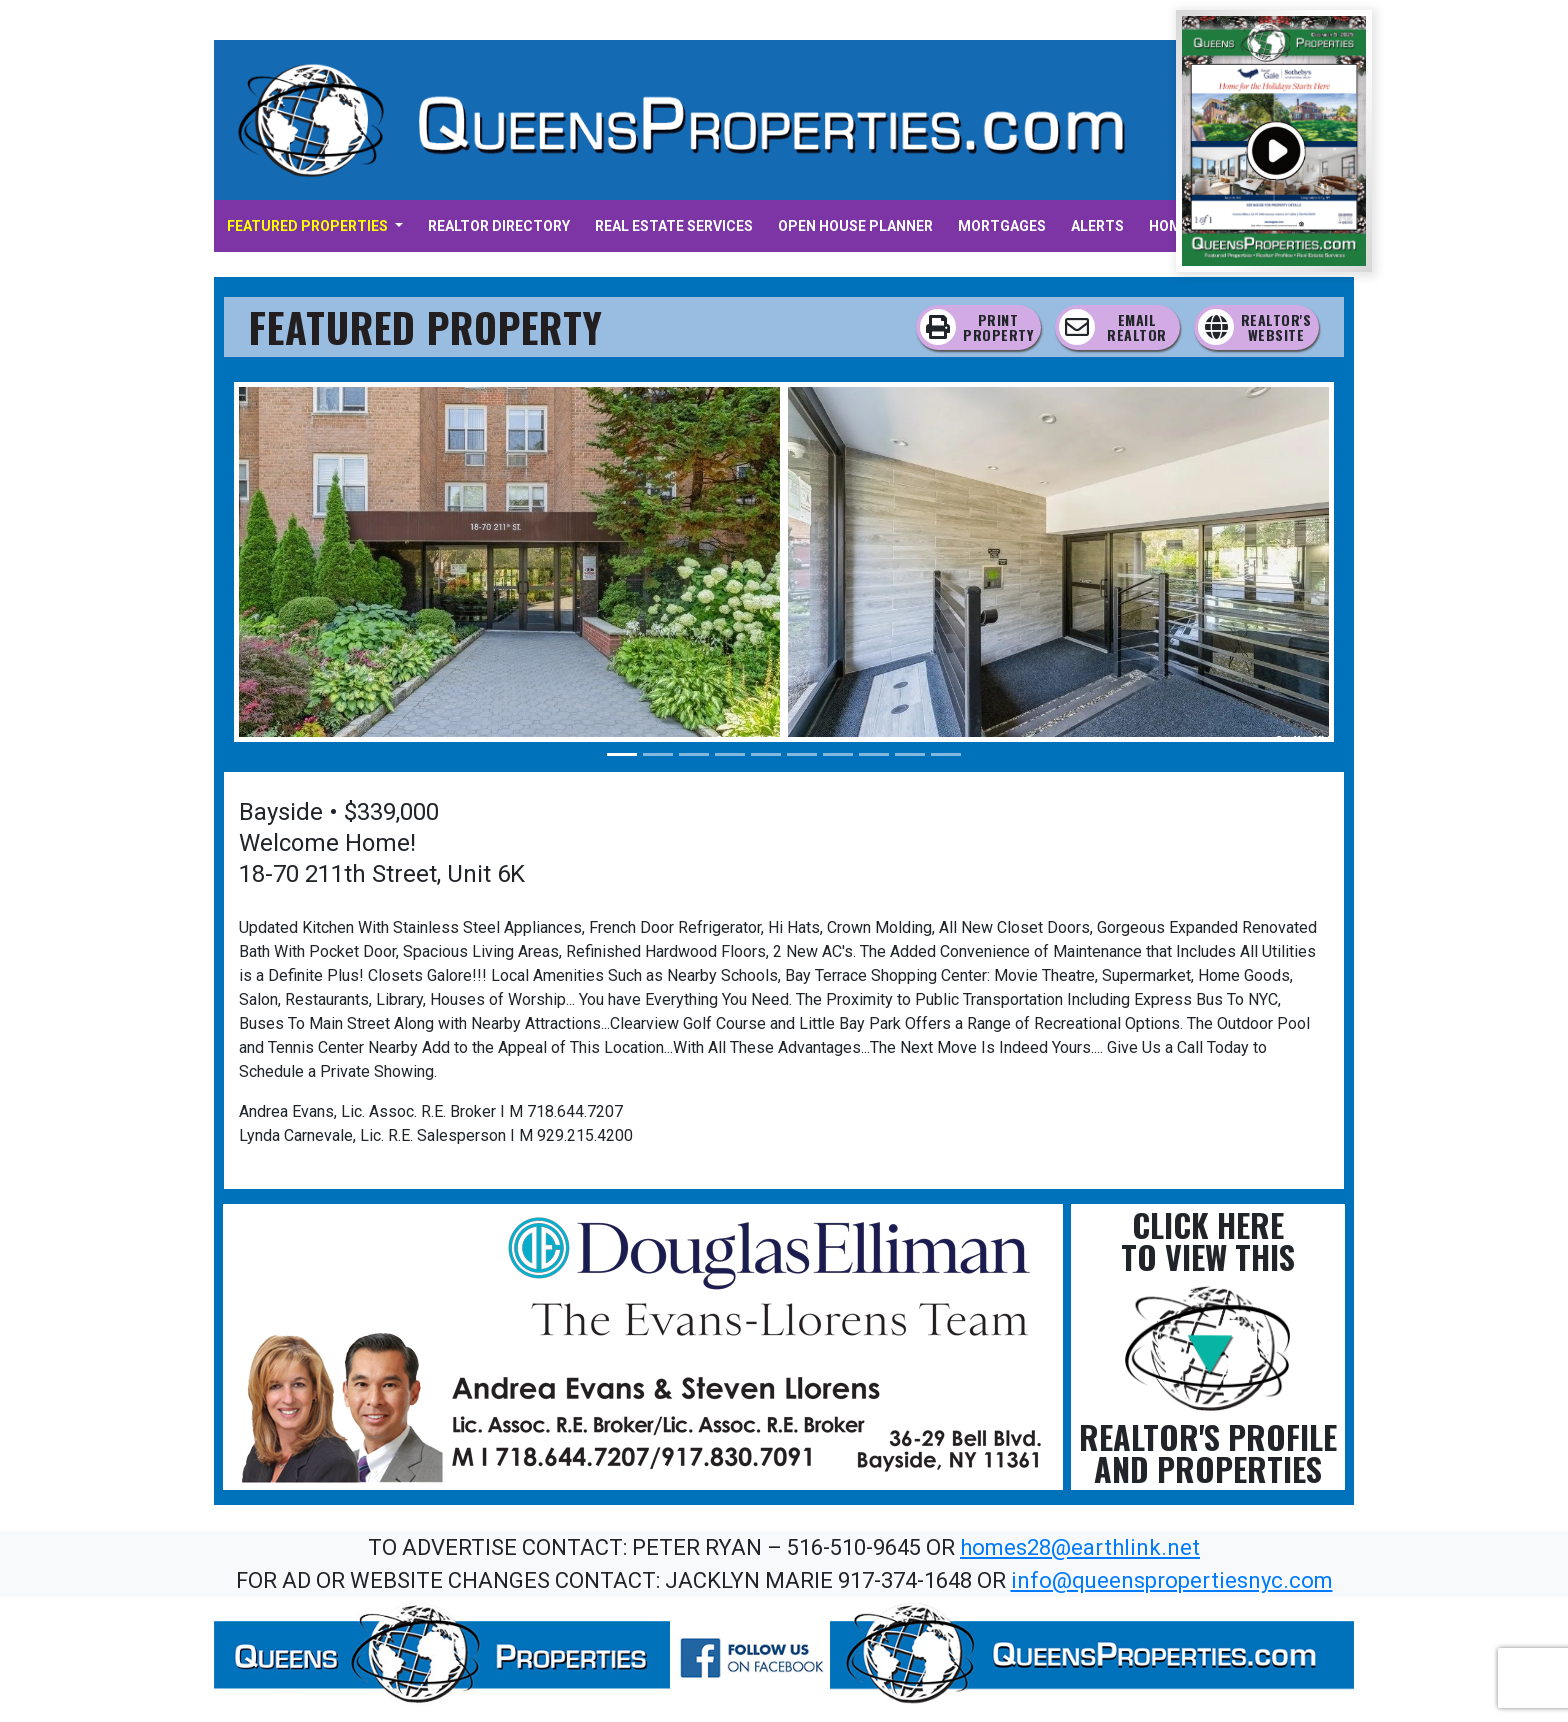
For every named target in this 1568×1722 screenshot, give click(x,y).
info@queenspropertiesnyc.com (1172, 1580)
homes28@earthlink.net (1080, 1547)
